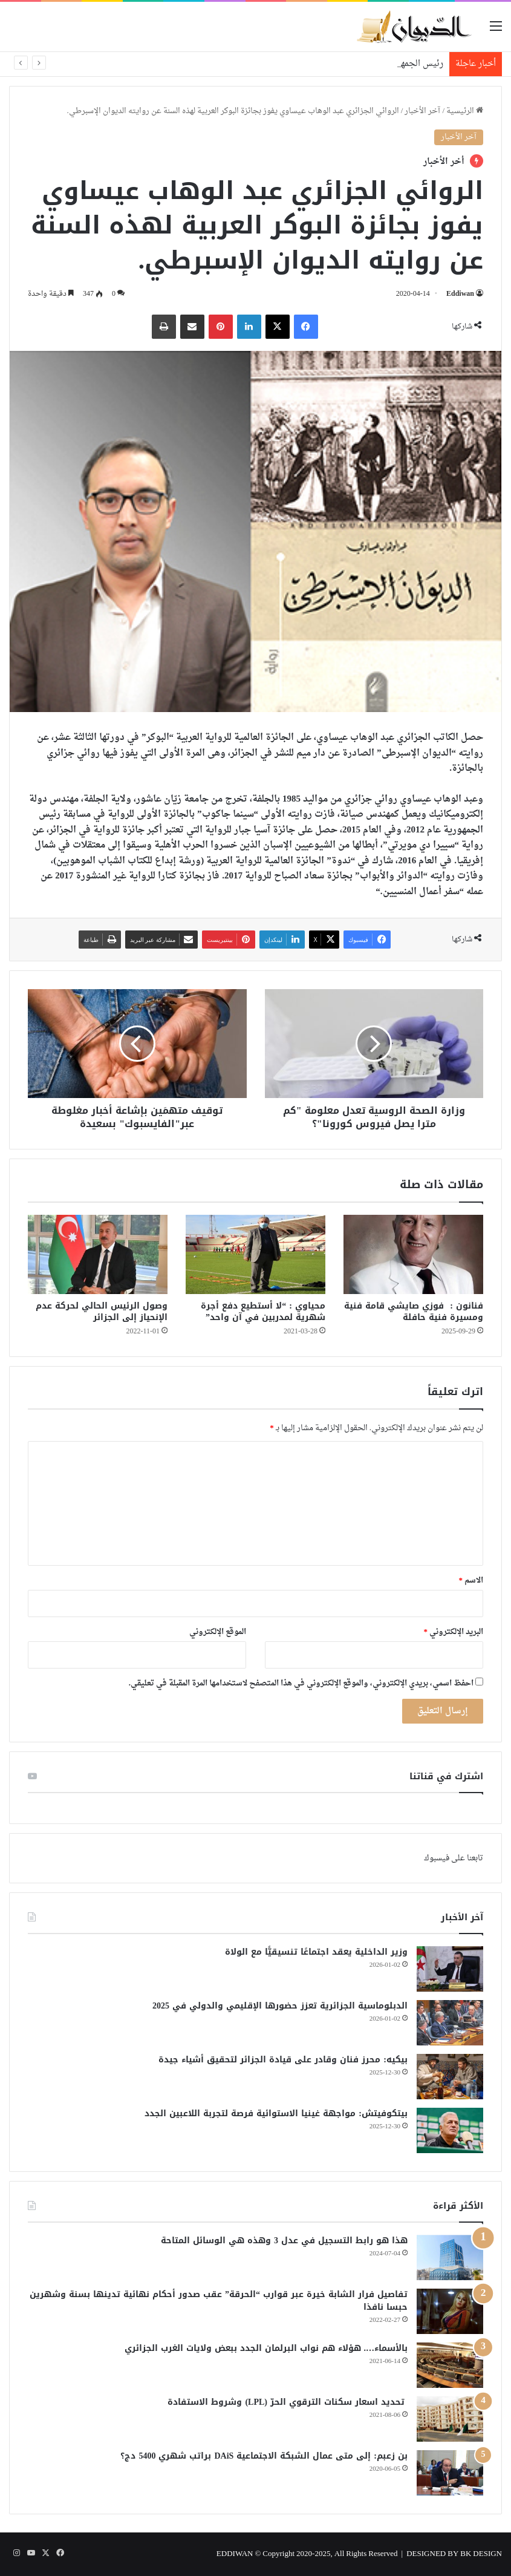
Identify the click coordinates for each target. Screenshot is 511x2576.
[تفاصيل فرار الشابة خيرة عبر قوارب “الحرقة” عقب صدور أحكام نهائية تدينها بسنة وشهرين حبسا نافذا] (450, 2311)
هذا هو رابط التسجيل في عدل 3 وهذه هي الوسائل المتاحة (284, 2240)
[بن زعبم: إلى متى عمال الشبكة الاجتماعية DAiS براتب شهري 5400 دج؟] (450, 2473)
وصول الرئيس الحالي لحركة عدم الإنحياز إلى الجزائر (102, 1312)
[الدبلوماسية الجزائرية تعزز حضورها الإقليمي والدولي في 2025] (450, 2022)
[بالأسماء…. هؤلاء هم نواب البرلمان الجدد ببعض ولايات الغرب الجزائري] (450, 2365)
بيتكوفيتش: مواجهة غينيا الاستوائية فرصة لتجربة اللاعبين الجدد (276, 2113)
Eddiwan (460, 294)
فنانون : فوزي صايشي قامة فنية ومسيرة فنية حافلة (413, 1312)
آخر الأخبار (422, 111)
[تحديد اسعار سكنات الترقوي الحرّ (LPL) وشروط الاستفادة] (450, 2419)
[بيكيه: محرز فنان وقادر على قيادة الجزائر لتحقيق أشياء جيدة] (450, 2076)
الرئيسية (464, 111)
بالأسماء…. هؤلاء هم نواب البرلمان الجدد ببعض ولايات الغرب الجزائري (266, 2348)
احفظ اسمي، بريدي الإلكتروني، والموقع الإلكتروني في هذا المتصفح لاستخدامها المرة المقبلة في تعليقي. (301, 1683)
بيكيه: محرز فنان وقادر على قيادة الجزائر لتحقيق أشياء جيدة (283, 2059)
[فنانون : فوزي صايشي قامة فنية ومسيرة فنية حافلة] (413, 1254)
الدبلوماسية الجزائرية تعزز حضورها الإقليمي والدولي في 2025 (277, 2006)
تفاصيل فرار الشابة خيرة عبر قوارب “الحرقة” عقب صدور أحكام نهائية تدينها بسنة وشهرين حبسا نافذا (219, 2300)
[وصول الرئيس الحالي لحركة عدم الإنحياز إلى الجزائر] (98, 1254)
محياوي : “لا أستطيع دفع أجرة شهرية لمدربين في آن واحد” (263, 1312)
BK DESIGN (481, 2553)
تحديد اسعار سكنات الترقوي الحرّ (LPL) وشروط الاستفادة (288, 2402)
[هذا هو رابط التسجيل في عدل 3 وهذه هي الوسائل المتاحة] (450, 2257)
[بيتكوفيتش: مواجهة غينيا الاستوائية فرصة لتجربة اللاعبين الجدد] (450, 2130)
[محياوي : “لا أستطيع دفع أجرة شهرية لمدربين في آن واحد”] (255, 1254)
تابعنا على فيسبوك (453, 1858)
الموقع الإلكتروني (217, 1631)
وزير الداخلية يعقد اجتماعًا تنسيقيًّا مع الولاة (316, 1952)
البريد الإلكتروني (454, 1631)
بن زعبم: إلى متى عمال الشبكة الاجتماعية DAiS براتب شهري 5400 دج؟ (264, 2456)
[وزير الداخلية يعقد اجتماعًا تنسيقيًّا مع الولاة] (450, 1969)
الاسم (471, 1580)
